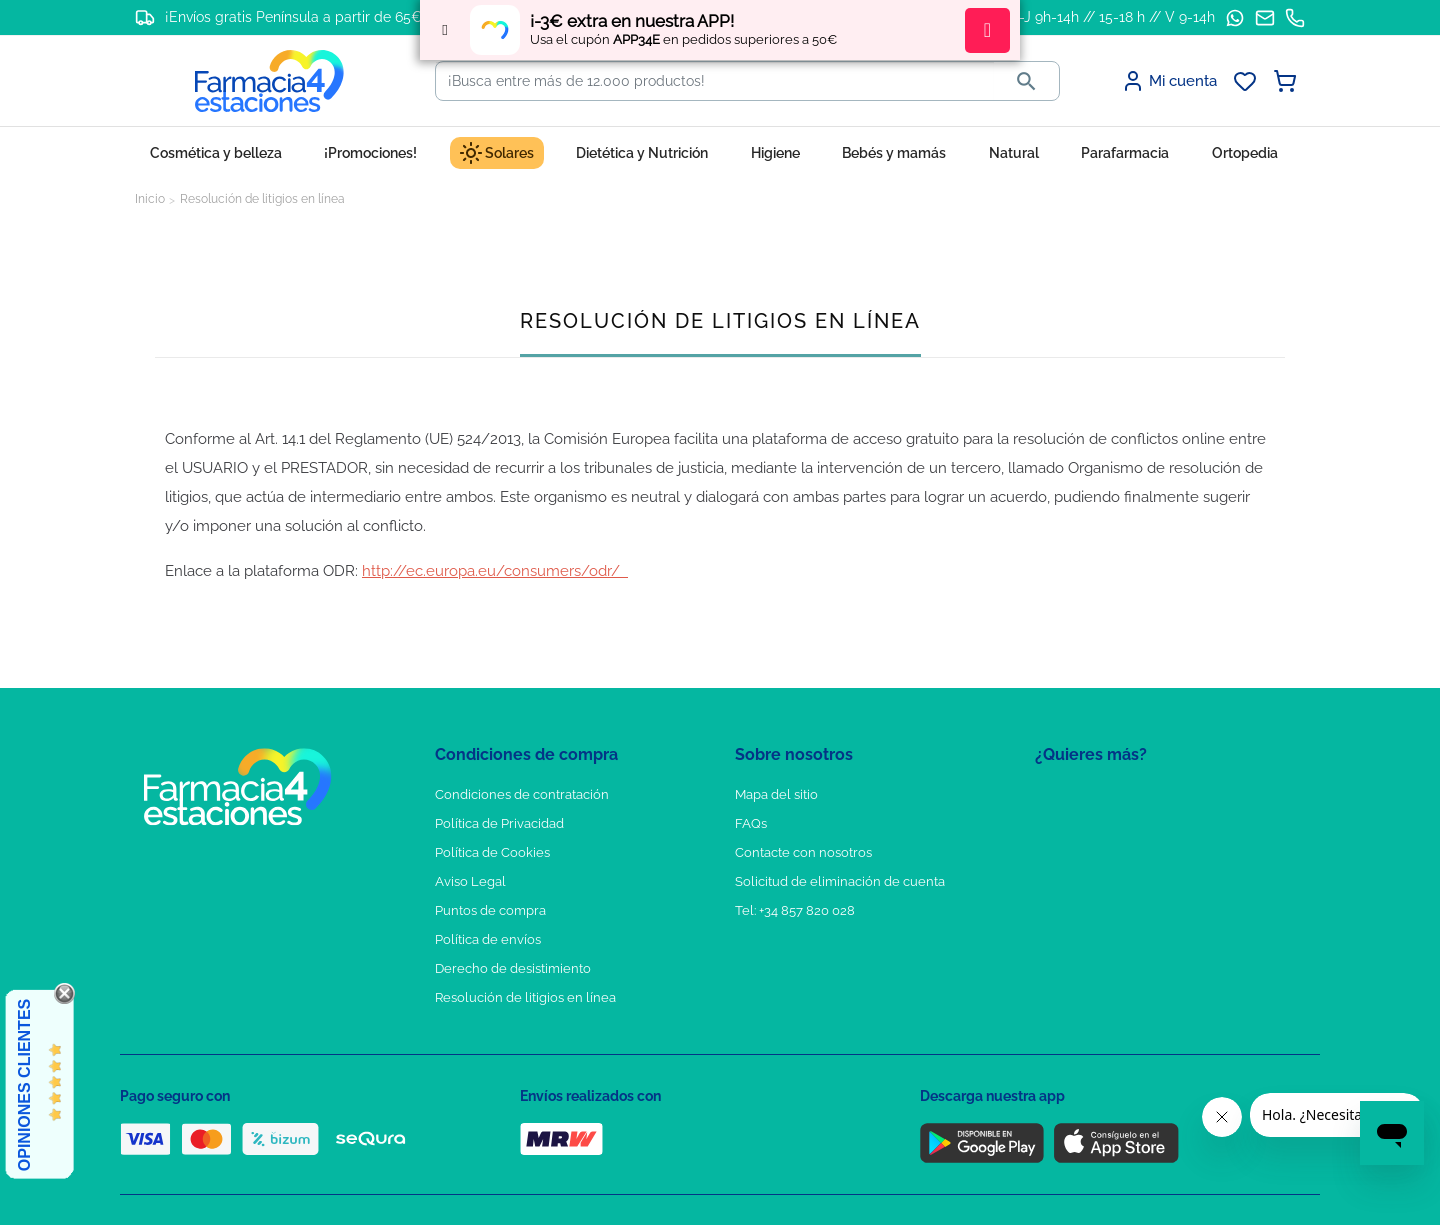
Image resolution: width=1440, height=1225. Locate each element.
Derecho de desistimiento (513, 968)
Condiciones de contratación (522, 794)
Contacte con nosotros (803, 852)
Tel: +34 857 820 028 (795, 910)
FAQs (751, 823)
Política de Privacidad (499, 823)
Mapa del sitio (776, 794)
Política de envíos (488, 939)
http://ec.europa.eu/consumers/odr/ (495, 571)
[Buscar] (715, 81)
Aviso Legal (470, 881)
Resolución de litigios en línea (525, 997)
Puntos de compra (490, 910)
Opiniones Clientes (24, 1085)
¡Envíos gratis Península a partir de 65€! (295, 17)
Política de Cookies (492, 852)
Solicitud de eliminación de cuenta (840, 881)
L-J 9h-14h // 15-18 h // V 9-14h (1113, 17)
